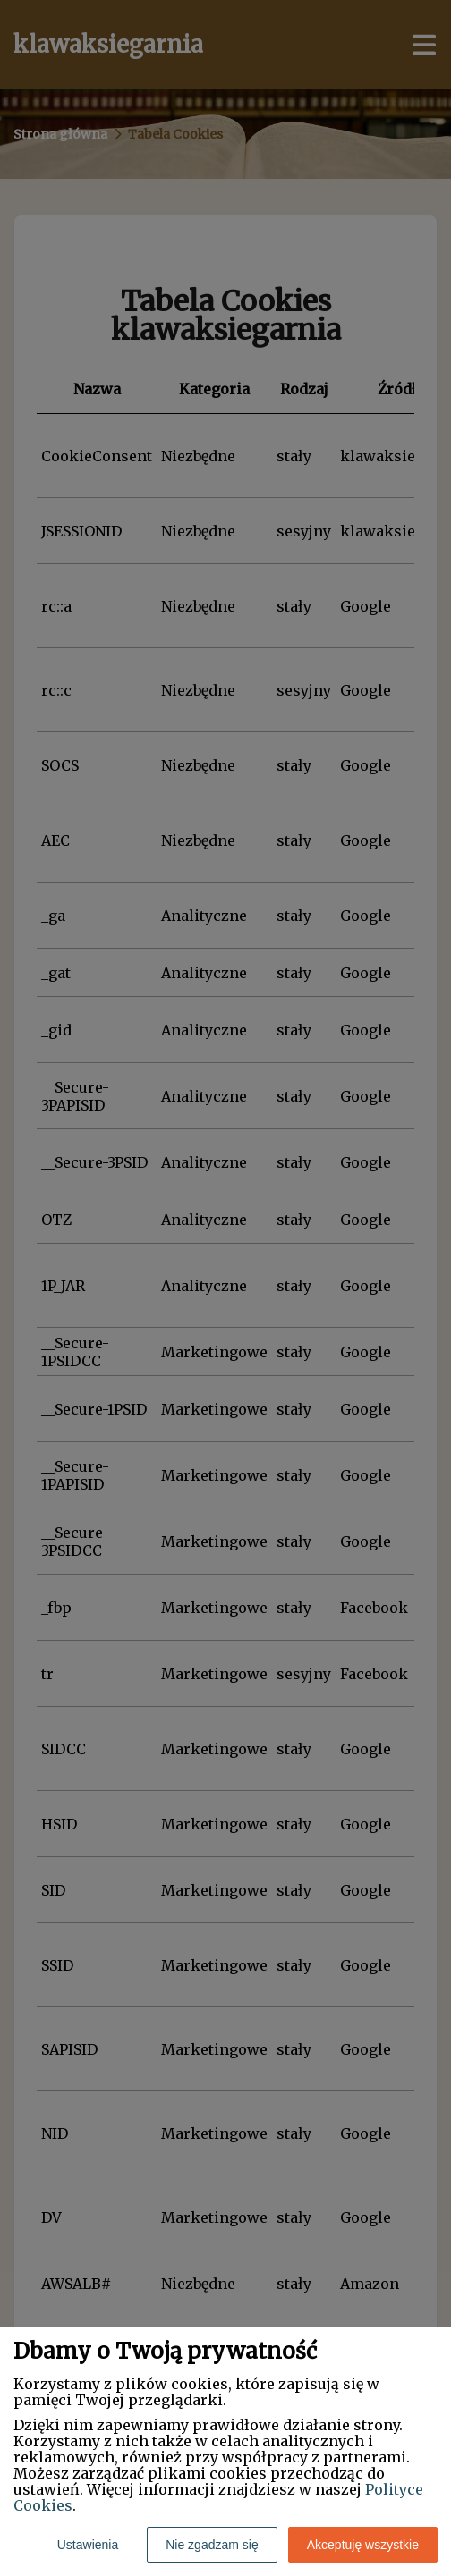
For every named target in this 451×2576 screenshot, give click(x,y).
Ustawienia (87, 2545)
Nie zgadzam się (212, 2545)
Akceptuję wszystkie (363, 2545)
